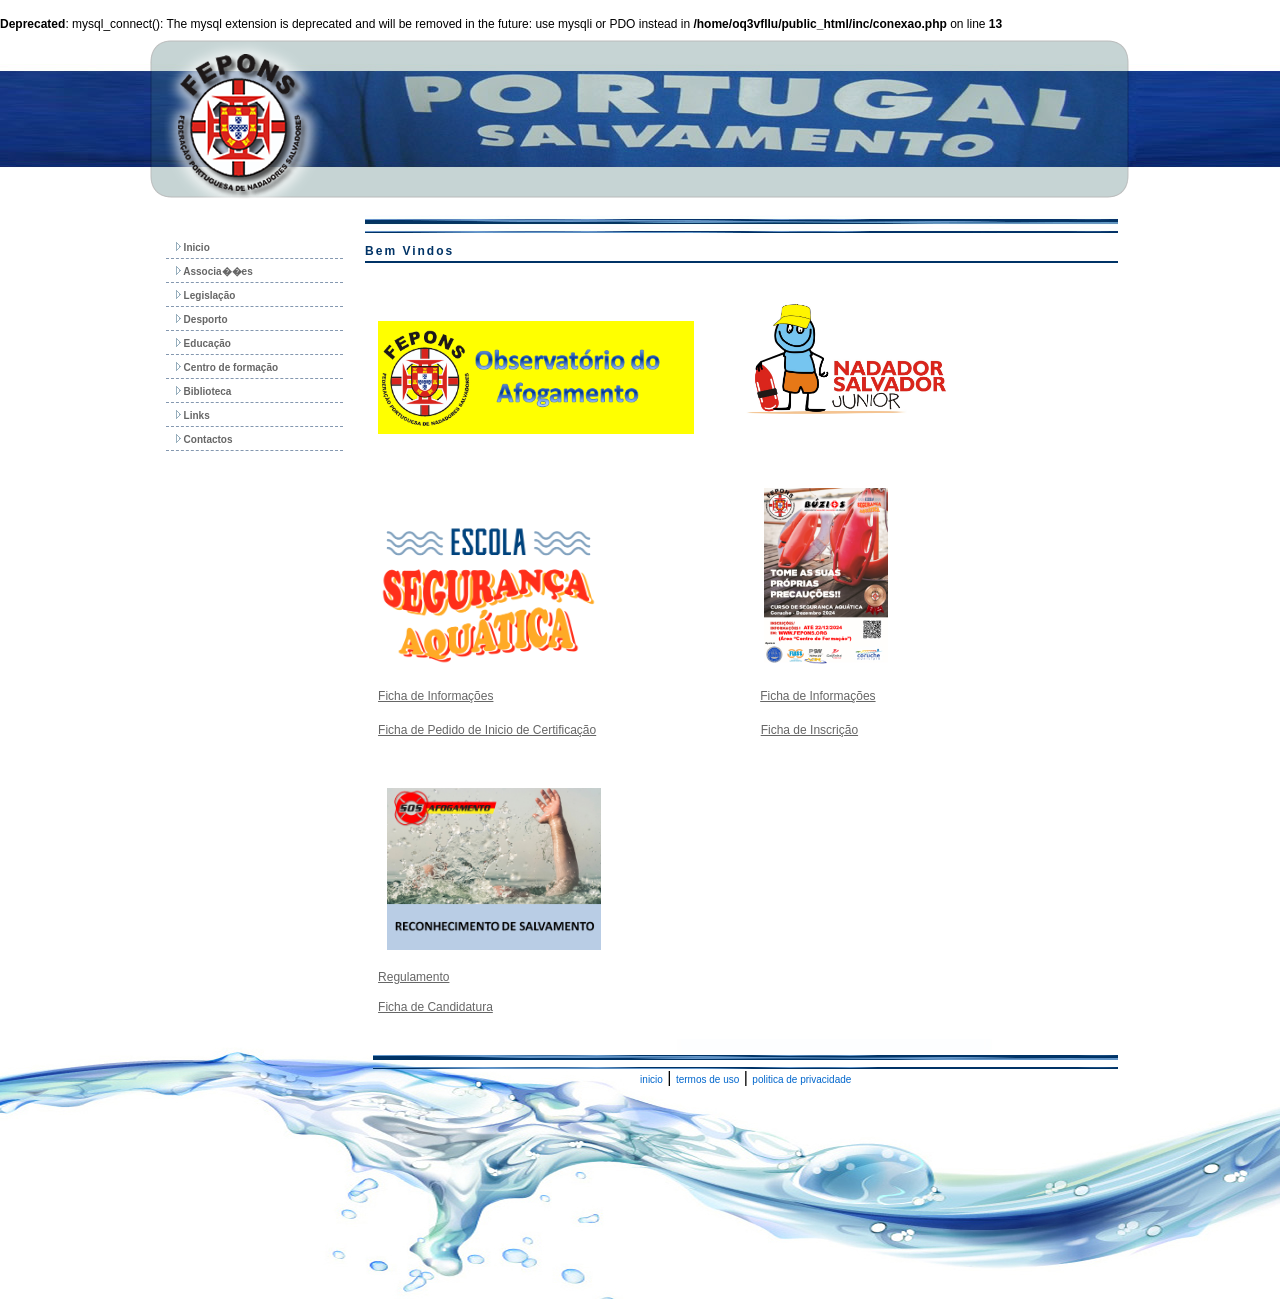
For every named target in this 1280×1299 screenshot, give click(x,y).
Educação (203, 343)
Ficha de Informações (435, 696)
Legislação (205, 295)
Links (193, 415)
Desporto (202, 319)
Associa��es (214, 271)
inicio (651, 1079)
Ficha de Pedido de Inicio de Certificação (487, 730)
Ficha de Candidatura (435, 1007)
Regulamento (413, 977)
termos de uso (707, 1079)
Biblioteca (204, 391)
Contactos (204, 439)
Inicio (193, 247)
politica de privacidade (801, 1079)
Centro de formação (227, 367)
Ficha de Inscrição (809, 730)
